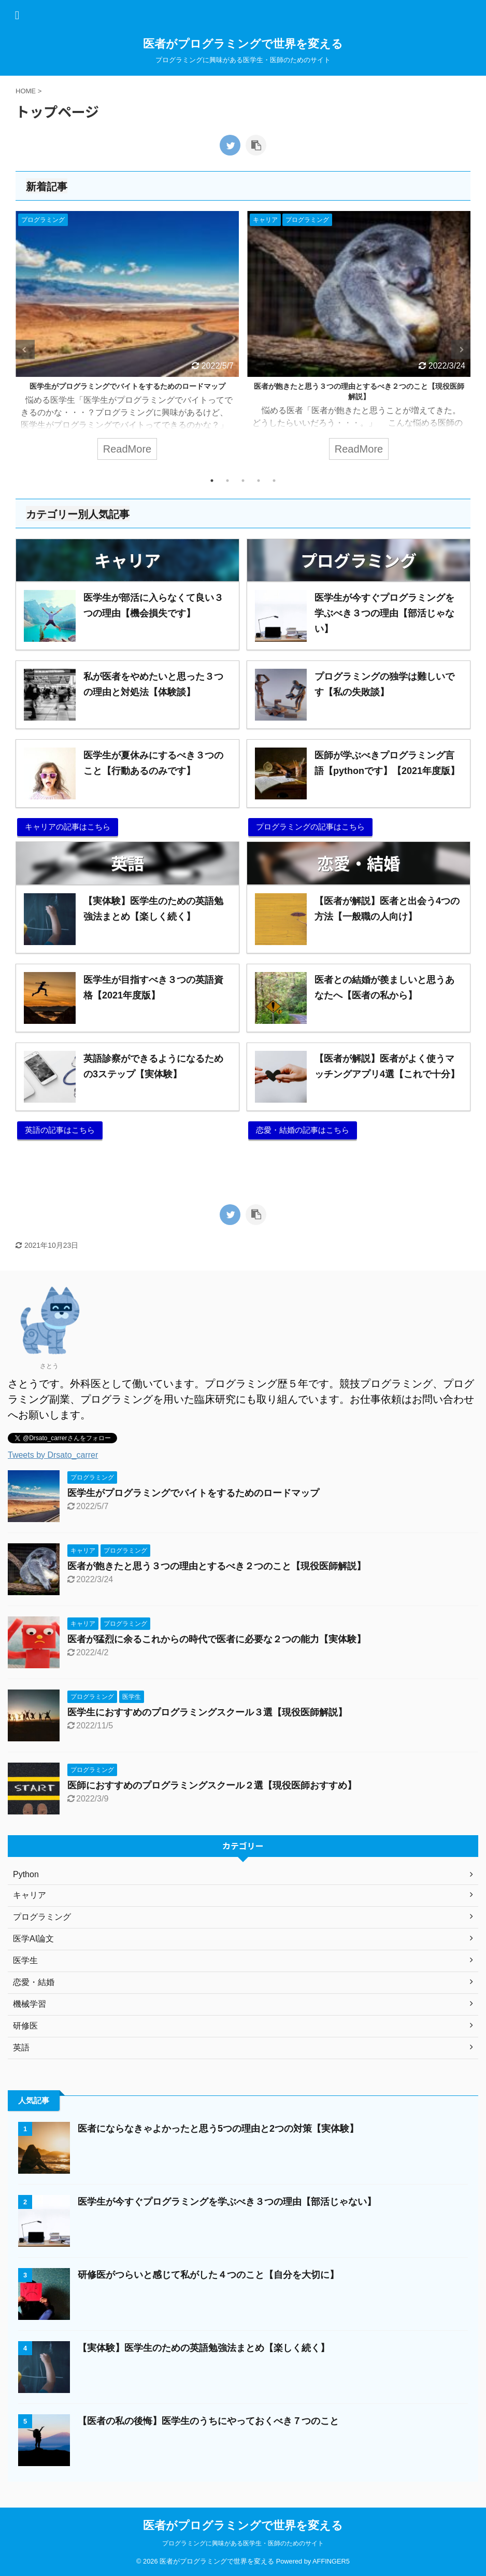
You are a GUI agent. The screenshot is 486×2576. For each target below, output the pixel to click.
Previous (25, 349)
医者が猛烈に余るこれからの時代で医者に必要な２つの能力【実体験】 (216, 1639)
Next (460, 349)
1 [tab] (212, 480)
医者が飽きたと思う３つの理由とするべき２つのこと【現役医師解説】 (216, 1566)
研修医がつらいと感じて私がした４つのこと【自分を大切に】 (208, 2275)
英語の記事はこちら (60, 1129)
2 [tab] (227, 480)
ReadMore (127, 449)
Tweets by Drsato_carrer (53, 1455)
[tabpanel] (127, 340)
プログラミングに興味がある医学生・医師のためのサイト (243, 2543)
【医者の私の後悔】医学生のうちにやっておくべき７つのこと (208, 2421)
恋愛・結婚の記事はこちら (302, 1129)
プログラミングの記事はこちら (310, 826)
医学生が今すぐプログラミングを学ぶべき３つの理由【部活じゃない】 (227, 2202)
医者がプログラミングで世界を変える (243, 43)
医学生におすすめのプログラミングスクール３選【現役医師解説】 (207, 1712)
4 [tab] (258, 480)
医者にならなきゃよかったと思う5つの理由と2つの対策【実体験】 (218, 2128)
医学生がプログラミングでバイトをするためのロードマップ (127, 386)
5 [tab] (274, 480)
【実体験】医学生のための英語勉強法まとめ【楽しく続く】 (204, 2348)
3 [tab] (243, 480)
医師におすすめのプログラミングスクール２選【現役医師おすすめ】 (211, 1785)
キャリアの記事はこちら (67, 826)
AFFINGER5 (331, 2561)
